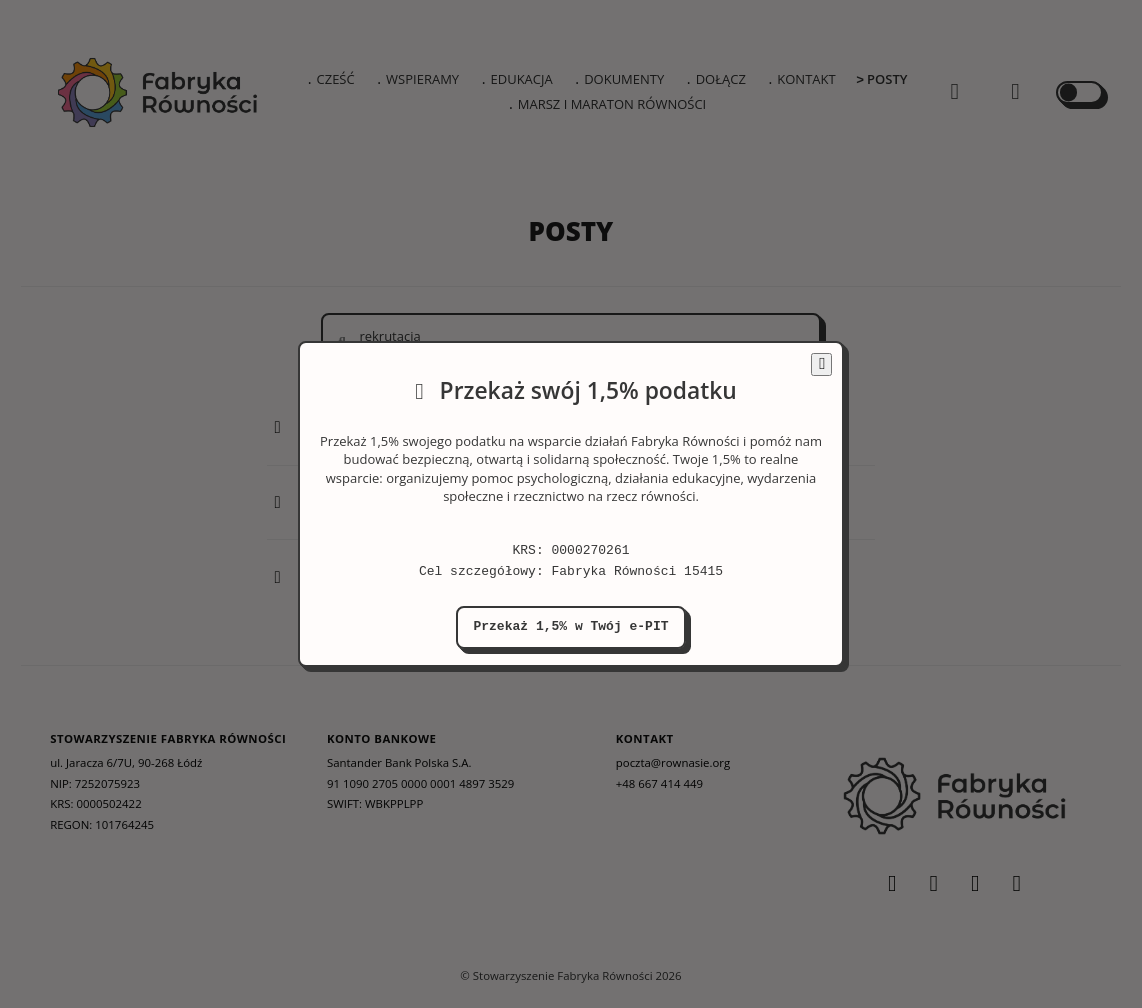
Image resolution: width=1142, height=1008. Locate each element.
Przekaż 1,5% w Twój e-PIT (570, 627)
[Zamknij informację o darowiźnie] (821, 364)
